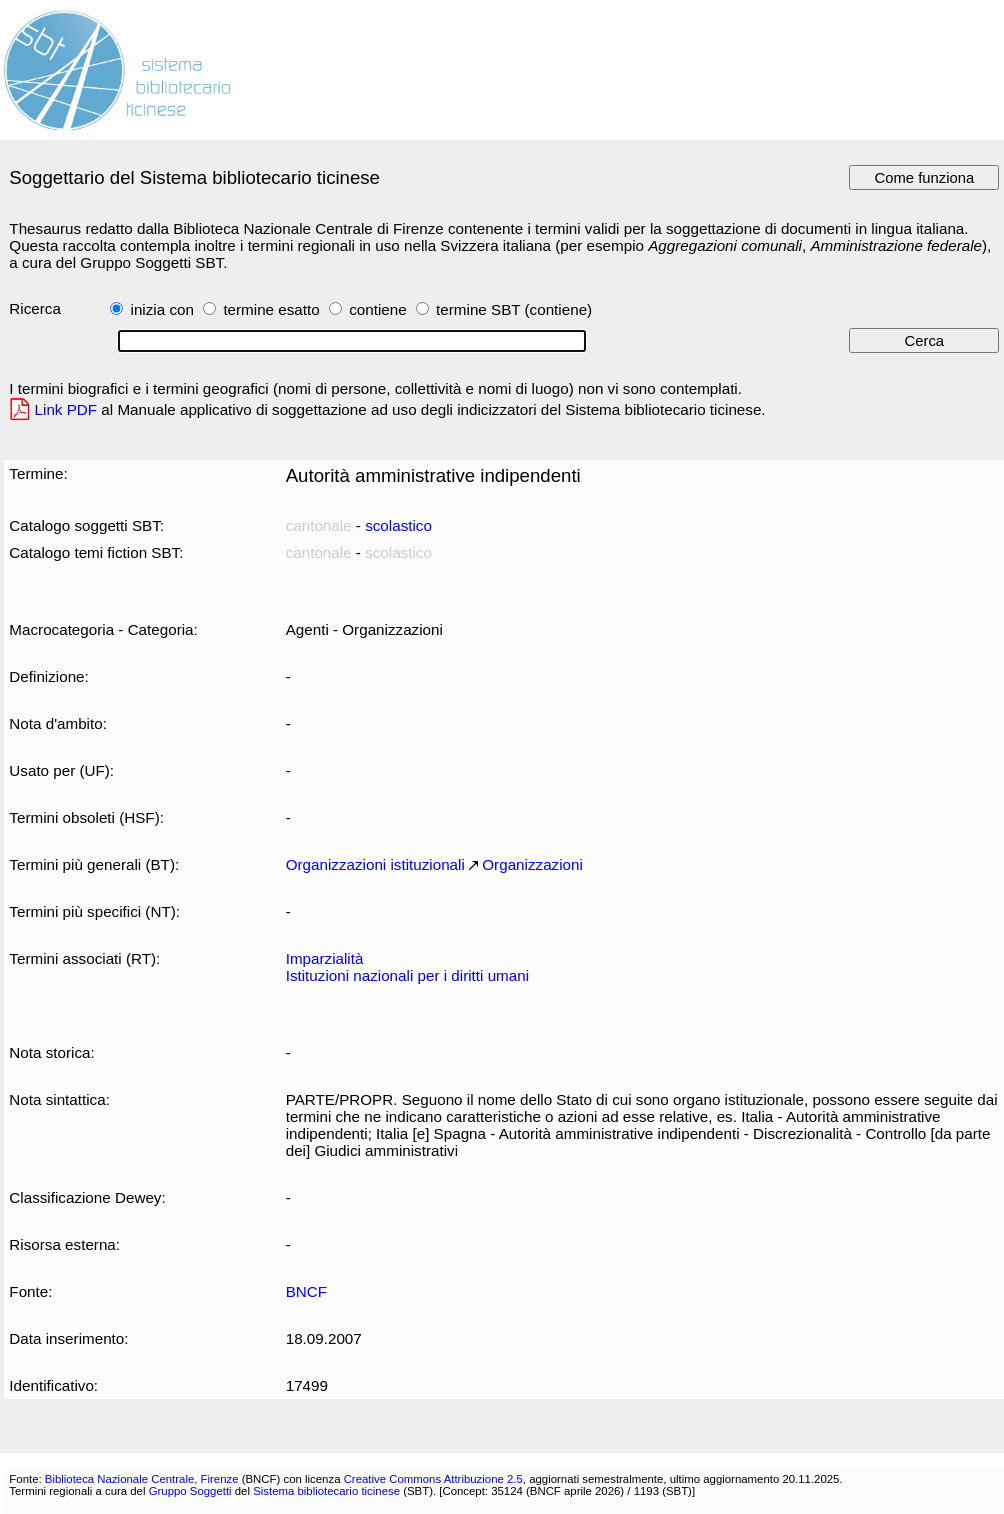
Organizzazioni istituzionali (375, 864)
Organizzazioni (532, 864)
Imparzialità (325, 958)
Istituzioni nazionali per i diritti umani (407, 975)
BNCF (306, 1291)
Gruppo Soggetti (190, 1491)
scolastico (398, 525)
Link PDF (66, 409)
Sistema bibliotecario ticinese (326, 1491)
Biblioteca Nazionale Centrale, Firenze (142, 1479)
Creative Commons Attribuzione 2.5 (433, 1479)
